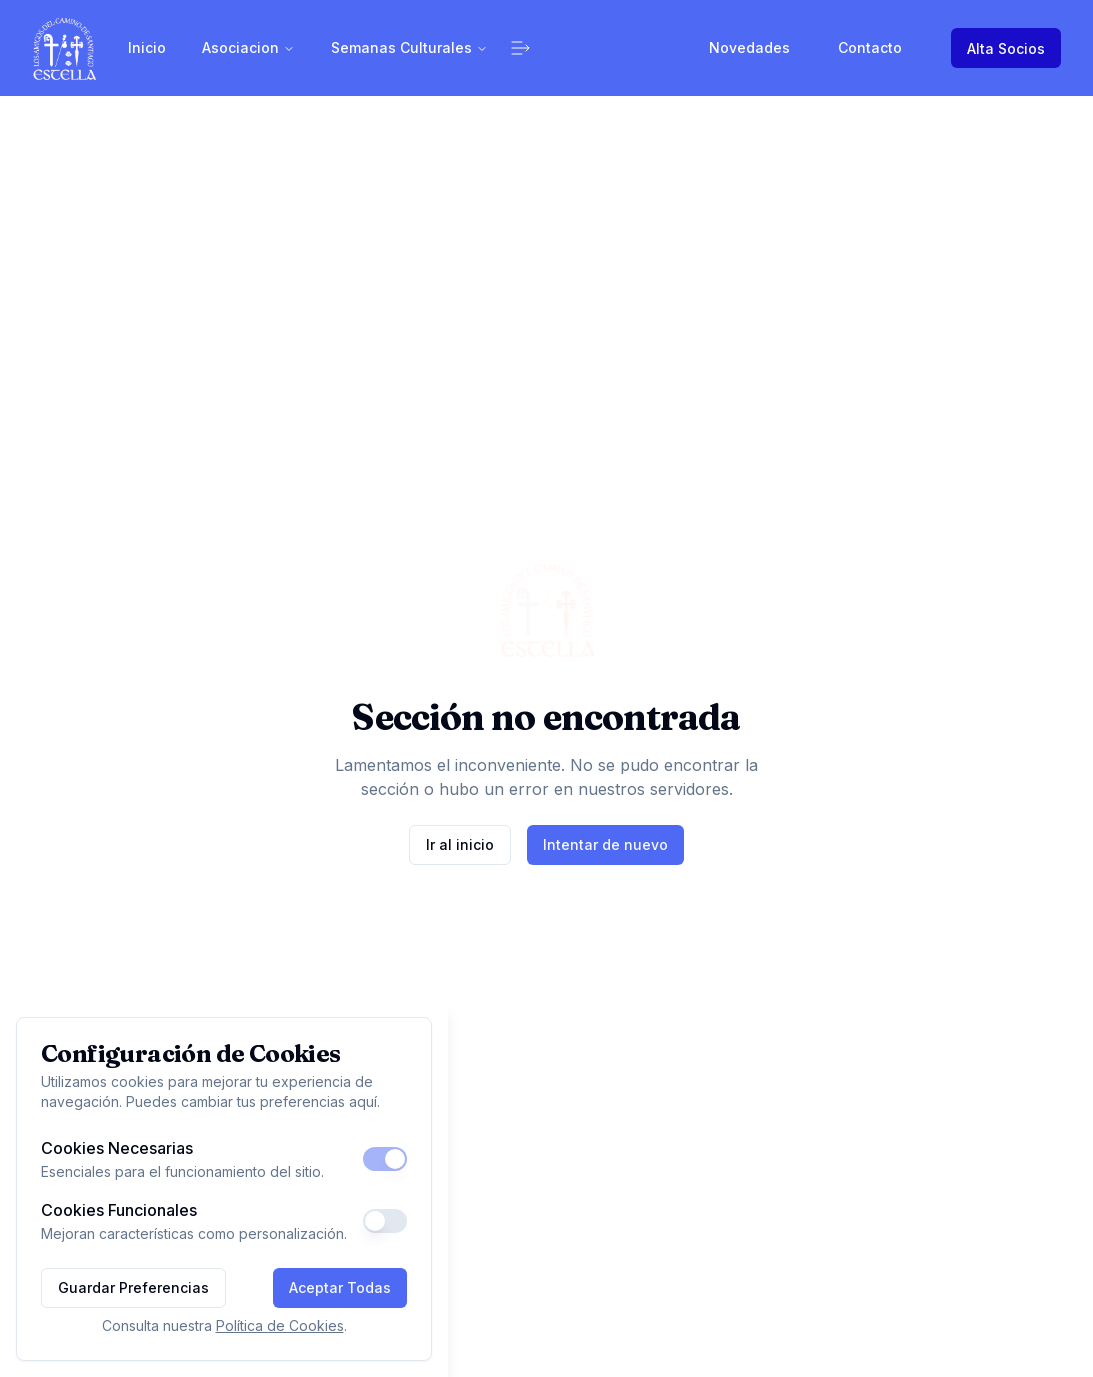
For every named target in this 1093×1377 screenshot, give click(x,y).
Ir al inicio (460, 844)
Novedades (749, 47)
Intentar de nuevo (605, 844)
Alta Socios (1006, 48)
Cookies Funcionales (119, 1210)
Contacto (870, 47)
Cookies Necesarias (117, 1148)
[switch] (385, 1159)
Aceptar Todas (340, 1287)
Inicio (147, 47)
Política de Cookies (280, 1325)
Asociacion (248, 47)
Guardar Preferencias (133, 1287)
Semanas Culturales (409, 47)
